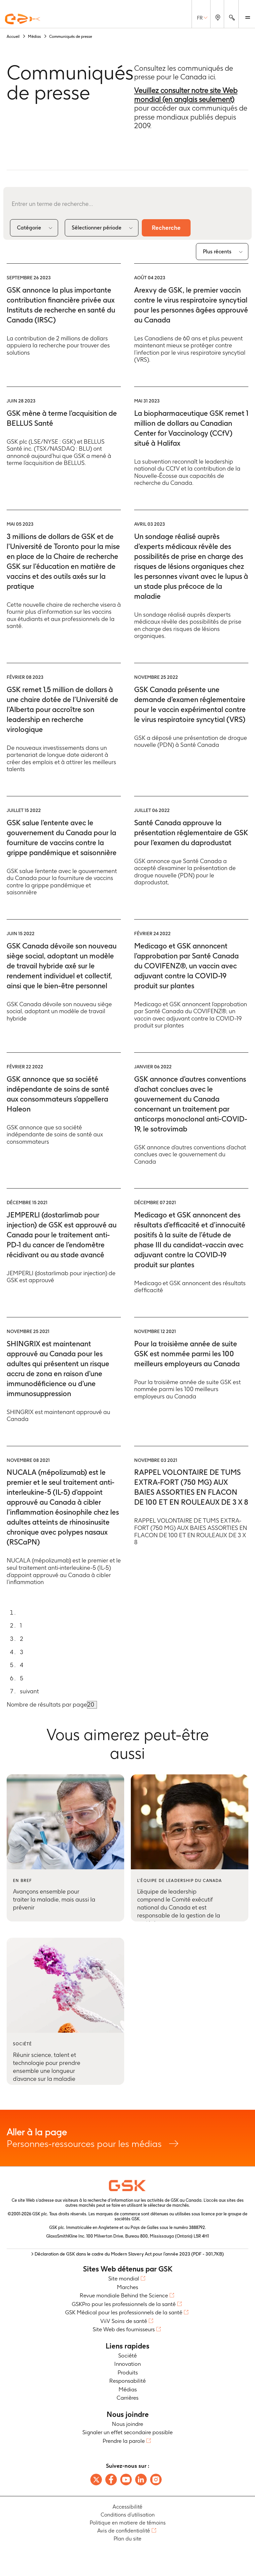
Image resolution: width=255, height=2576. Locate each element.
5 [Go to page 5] (21, 1678)
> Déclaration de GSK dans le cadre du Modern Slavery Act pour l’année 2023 (127, 2254)
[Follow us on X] (96, 2479)
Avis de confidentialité (123, 2531)
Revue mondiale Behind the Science (124, 2295)
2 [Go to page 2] (21, 1638)
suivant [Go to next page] (29, 1691)
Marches (127, 2287)
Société (127, 2355)
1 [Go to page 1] (21, 1625)
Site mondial (123, 2278)
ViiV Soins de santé (123, 2321)
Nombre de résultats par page (47, 1704)
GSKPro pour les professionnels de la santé (124, 2304)
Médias (128, 2389)
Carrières (127, 2397)
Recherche (166, 227)
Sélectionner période (97, 227)
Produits (128, 2372)
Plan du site (127, 2538)
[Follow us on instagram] (156, 2479)
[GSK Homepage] (22, 19)
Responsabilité (127, 2380)
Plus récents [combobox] (217, 251)
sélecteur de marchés (168, 2205)
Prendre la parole (124, 2441)
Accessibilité (127, 2507)
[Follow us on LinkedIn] (141, 2479)
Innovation (127, 2363)
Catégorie (29, 227)
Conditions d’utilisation (128, 2515)
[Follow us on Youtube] (126, 2479)
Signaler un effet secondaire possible (127, 2432)
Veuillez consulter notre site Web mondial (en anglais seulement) (185, 94)
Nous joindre (127, 2424)
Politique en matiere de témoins (128, 2523)
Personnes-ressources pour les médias (127, 2137)
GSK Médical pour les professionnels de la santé (123, 2312)
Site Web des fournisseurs (124, 2329)
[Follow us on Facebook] (111, 2479)
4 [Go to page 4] (21, 1664)
